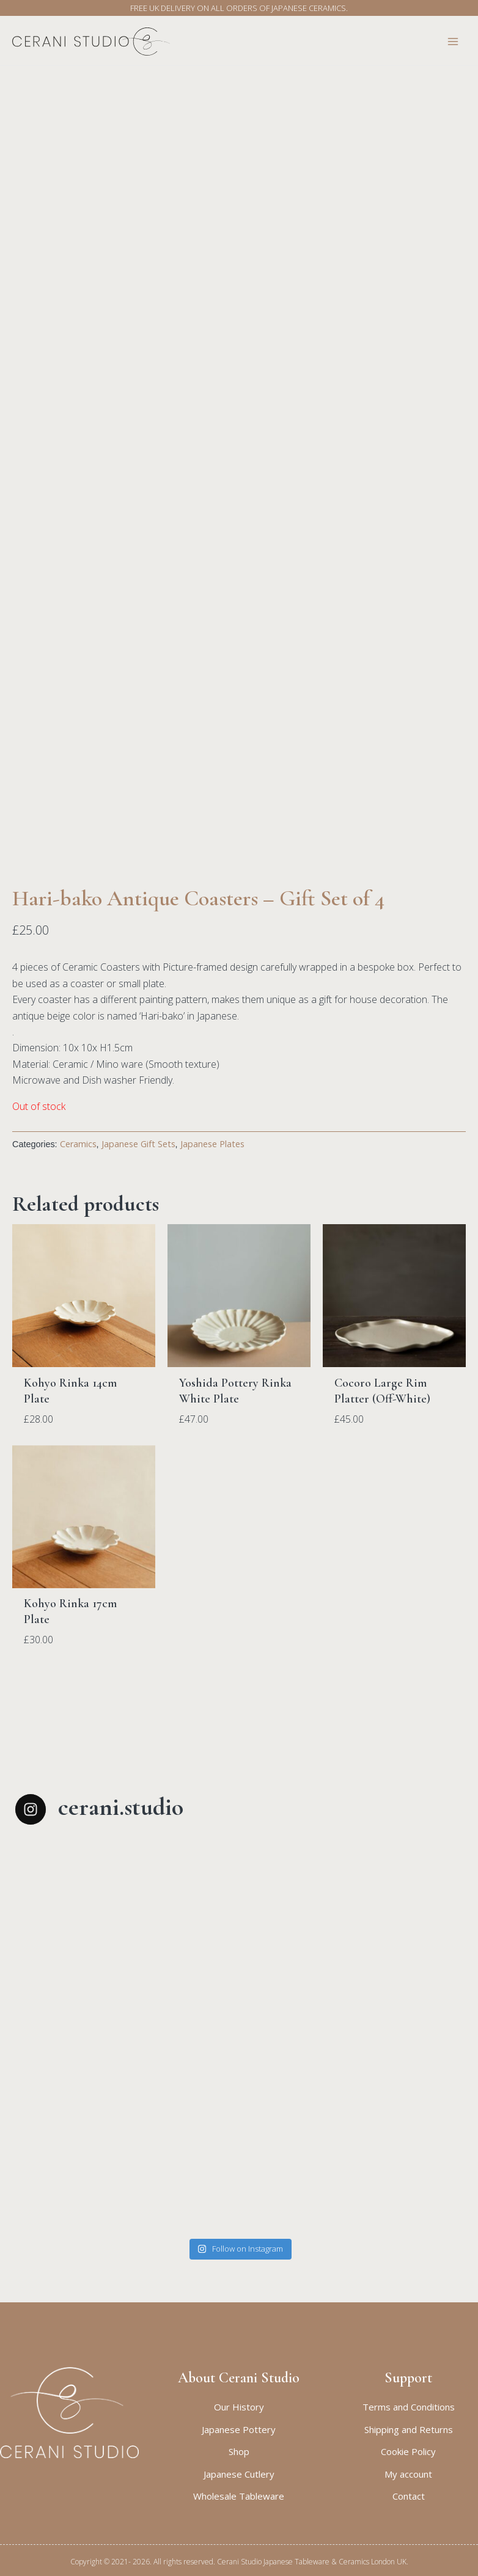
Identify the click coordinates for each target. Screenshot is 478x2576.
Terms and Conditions (408, 2407)
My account (408, 2474)
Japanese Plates (212, 1238)
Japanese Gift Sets (138, 1238)
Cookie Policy (408, 2451)
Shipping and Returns (408, 2429)
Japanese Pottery (239, 2429)
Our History (239, 2407)
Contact (408, 2496)
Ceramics (78, 1238)
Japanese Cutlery (239, 2474)
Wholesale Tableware (238, 2496)
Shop (239, 2451)
